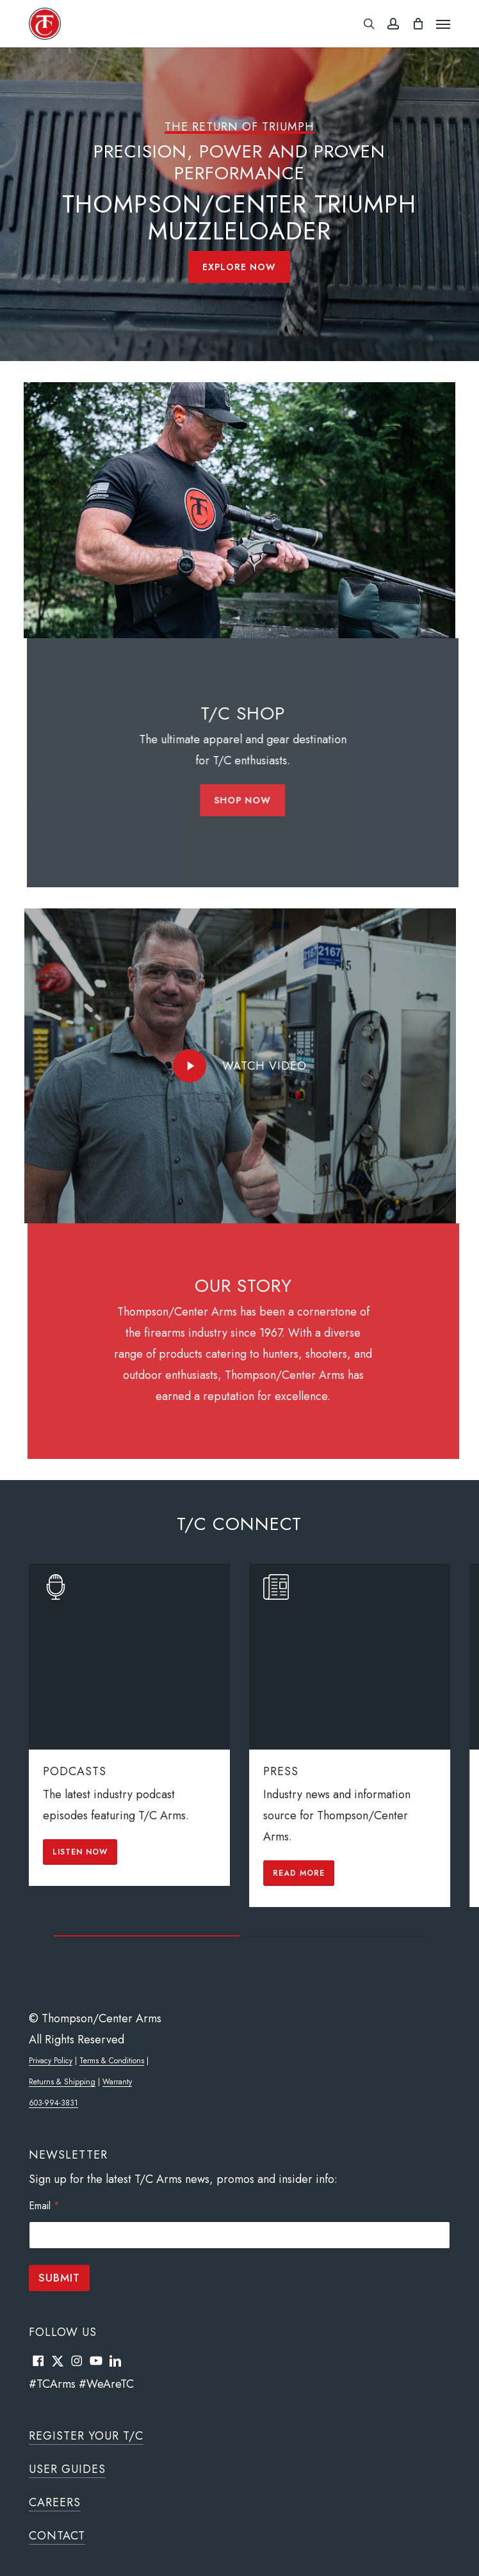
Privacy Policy (50, 2060)
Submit (59, 2277)
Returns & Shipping (62, 2082)
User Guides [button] (67, 2469)
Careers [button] (55, 2502)
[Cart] (417, 24)
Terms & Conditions (111, 2060)
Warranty (117, 2082)
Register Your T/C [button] (86, 2435)
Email (44, 2206)
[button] (443, 23)
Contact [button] (57, 2535)
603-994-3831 (53, 2103)
